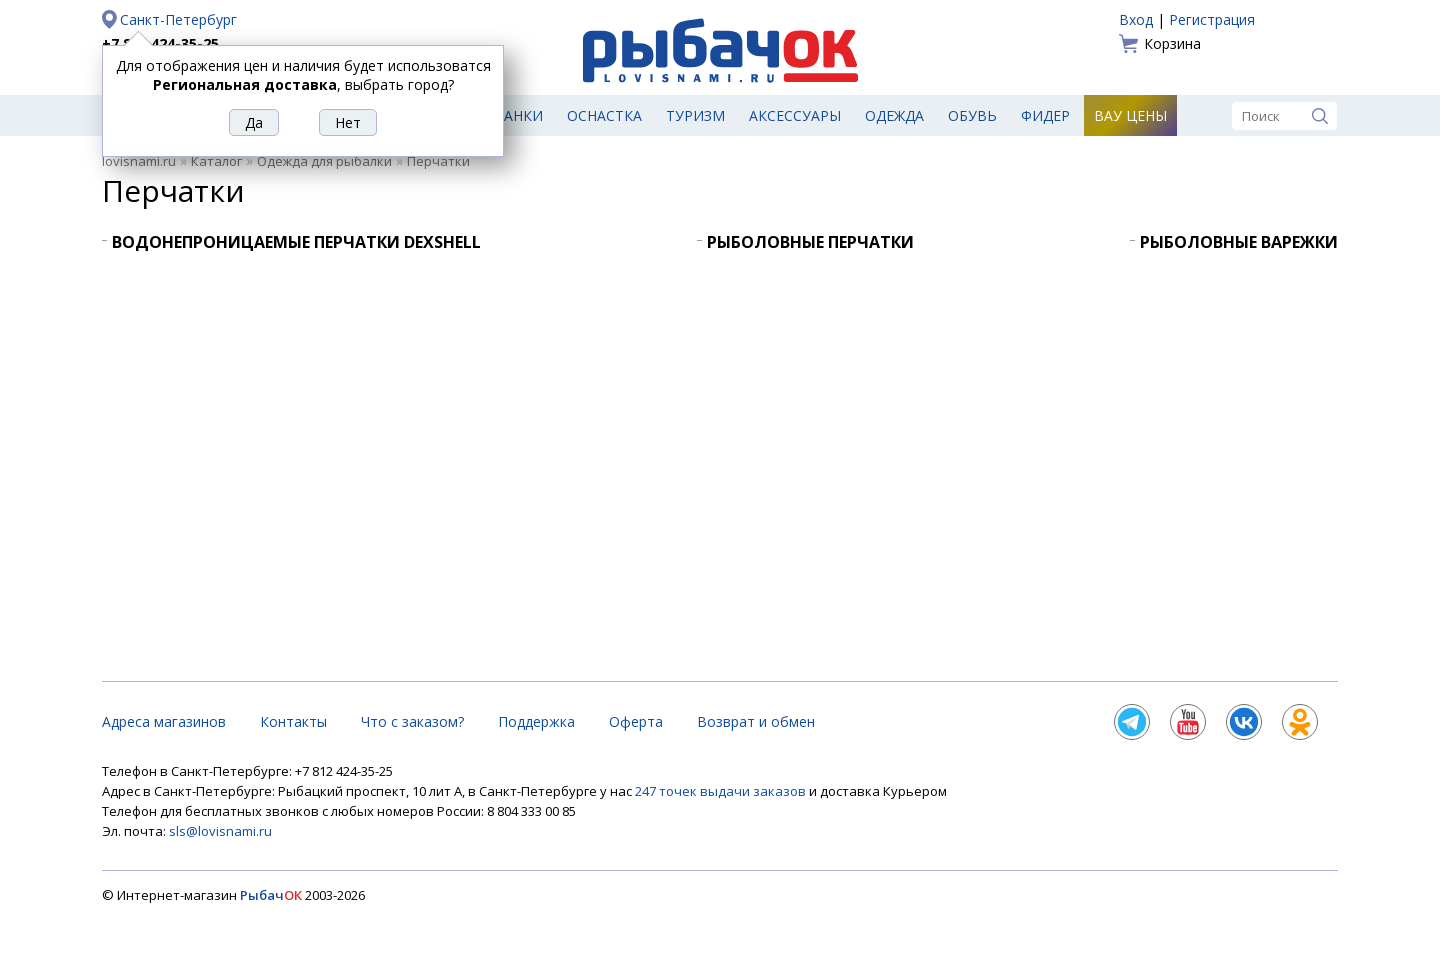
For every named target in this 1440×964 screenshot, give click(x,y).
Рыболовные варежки (1239, 242)
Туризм (695, 115)
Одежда (894, 115)
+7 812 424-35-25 (160, 43)
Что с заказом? (412, 721)
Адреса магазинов (164, 721)
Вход (1136, 19)
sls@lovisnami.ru (220, 831)
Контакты (293, 721)
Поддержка (536, 721)
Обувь (972, 115)
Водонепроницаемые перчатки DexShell (296, 242)
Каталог (216, 161)
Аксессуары (795, 115)
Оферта (636, 721)
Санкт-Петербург (178, 19)
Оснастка (604, 115)
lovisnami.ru (139, 161)
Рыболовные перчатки (810, 242)
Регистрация (1212, 19)
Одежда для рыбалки (324, 161)
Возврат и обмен (756, 721)
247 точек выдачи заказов (722, 791)
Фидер (1045, 115)
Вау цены (1130, 115)
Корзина (1172, 43)
